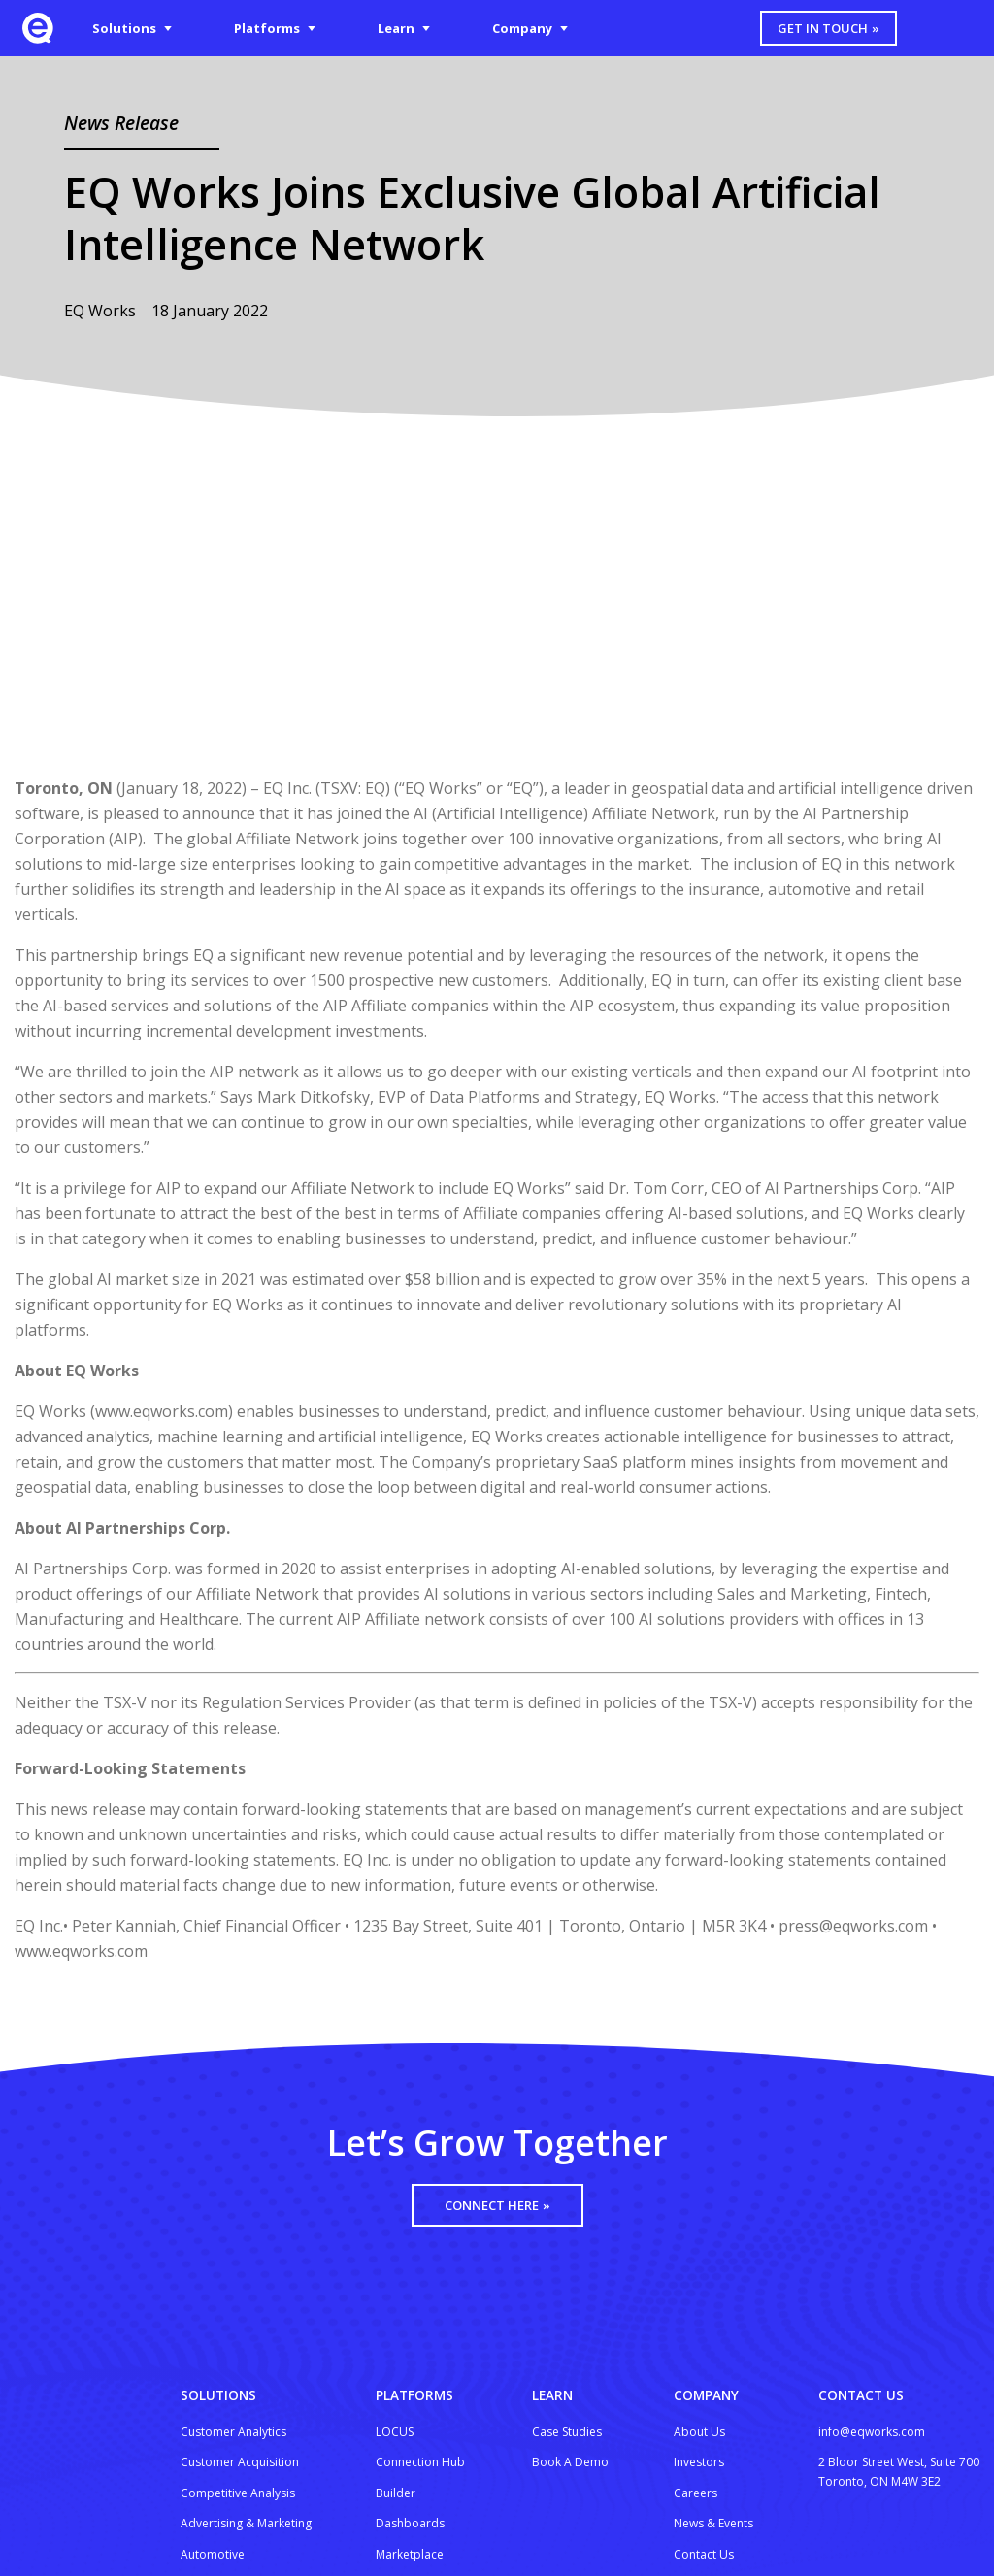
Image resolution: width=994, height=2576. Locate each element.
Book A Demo (570, 2462)
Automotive (213, 2554)
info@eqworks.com (871, 2432)
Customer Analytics (233, 2432)
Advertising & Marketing (246, 2523)
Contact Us (704, 2554)
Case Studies (567, 2432)
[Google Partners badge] (866, 2518)
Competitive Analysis (238, 2493)
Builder (395, 2493)
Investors (699, 2462)
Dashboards (410, 2523)
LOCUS (395, 2432)
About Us (699, 2432)
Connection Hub (420, 2462)
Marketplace (410, 2554)
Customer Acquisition (240, 2462)
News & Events (713, 2523)
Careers (695, 2493)
